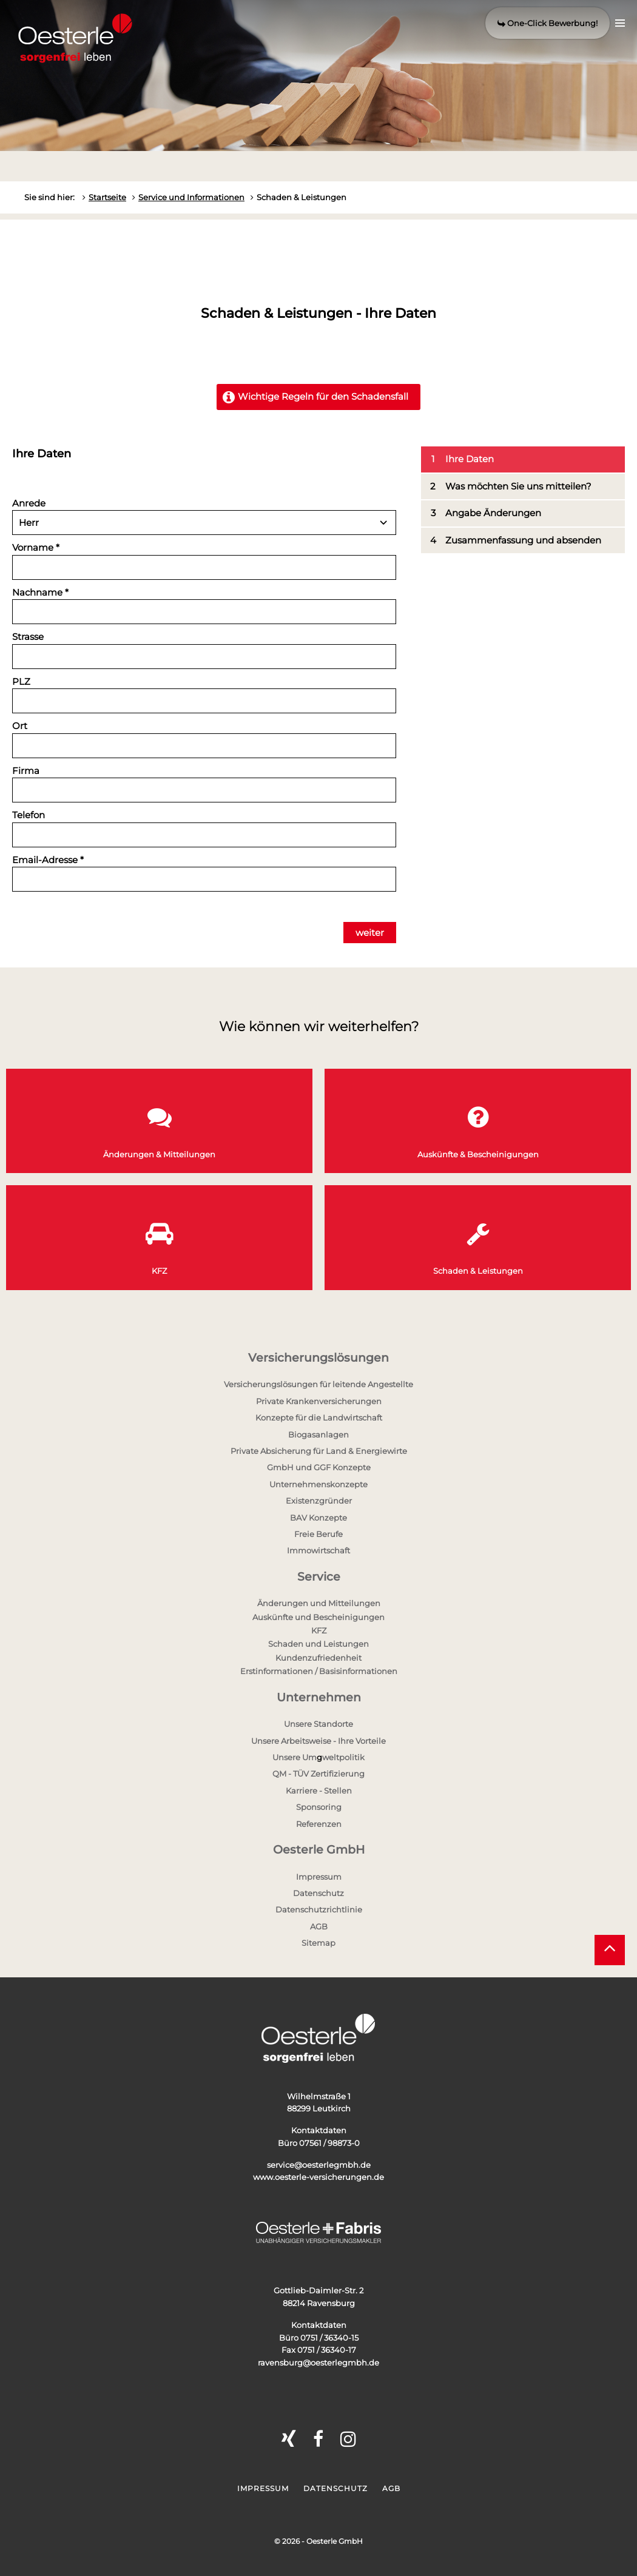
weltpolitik (343, 1757)
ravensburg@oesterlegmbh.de (318, 2362)
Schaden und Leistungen (318, 1644)
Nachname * (40, 592)
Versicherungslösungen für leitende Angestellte (318, 1384)
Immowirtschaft (318, 1550)
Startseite (107, 197)
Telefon (28, 815)
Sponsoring (319, 1807)
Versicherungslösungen (318, 1358)
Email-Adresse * (48, 860)
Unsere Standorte (318, 1724)
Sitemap (318, 1943)
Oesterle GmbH (319, 1850)
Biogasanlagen (318, 1434)
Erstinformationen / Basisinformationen (318, 1671)
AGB (319, 1926)
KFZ (318, 1630)
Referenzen (319, 1824)
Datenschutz (318, 1893)
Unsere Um (294, 1757)
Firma (25, 770)
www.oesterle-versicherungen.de (318, 2177)
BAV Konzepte (318, 1517)
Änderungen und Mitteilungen (318, 1603)
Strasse (28, 636)
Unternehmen (319, 1697)
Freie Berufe (318, 1534)
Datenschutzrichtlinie (318, 1909)
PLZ (21, 681)
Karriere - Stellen (319, 1790)
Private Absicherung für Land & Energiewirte (319, 1451)
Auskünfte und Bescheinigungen (318, 1617)
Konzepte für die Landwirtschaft (318, 1417)
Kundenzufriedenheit (318, 1658)
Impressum (319, 1877)
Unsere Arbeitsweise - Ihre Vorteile (318, 1741)
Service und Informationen (191, 197)
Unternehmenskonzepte (318, 1484)
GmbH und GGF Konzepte (319, 1467)
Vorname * (35, 547)
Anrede (29, 503)
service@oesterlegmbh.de (319, 2165)
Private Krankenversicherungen (319, 1401)
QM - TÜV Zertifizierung (318, 1773)
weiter (370, 932)
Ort (19, 725)
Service (318, 1577)
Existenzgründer (319, 1500)
